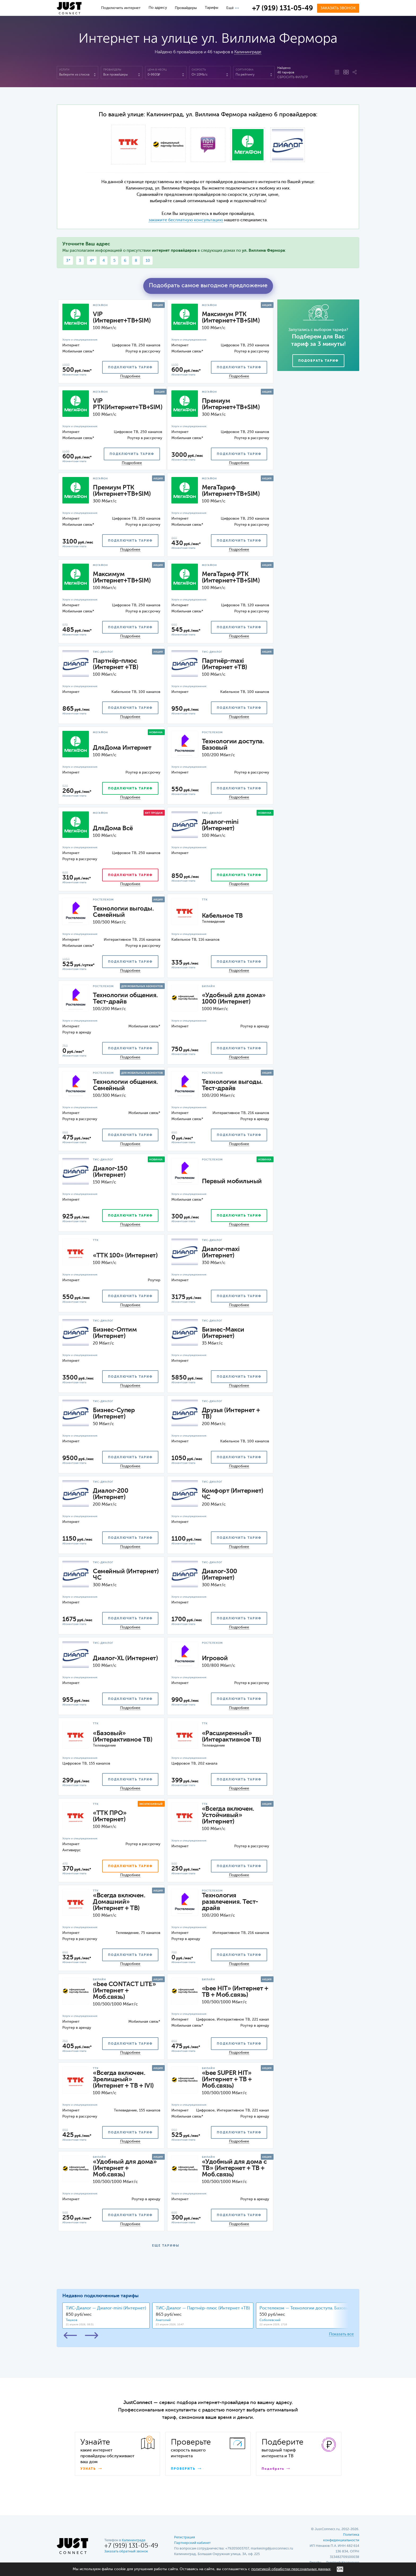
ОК (340, 2569)
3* (68, 261)
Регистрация (184, 2537)
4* (92, 261)
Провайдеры (186, 8)
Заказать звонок (338, 8)
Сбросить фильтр (292, 77)
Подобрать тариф (318, 361)
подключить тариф (130, 367)
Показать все (341, 2334)
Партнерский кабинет (192, 2543)
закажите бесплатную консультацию (186, 220)
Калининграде (247, 52)
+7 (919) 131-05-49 (282, 8)
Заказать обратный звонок (126, 2551)
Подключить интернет (121, 8)
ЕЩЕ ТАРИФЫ (165, 2245)
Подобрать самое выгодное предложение (208, 286)
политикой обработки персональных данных (291, 2569)
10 (148, 261)
